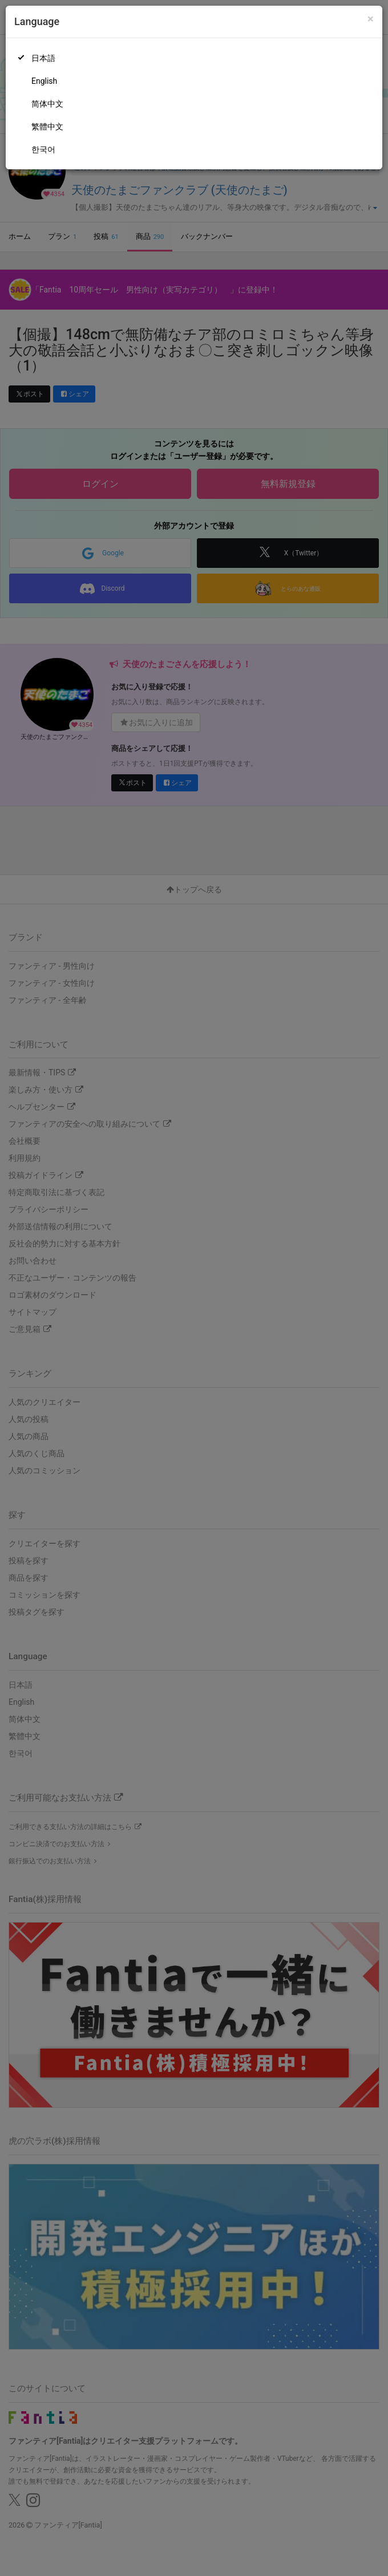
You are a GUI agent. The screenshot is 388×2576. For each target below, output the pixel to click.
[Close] (370, 19)
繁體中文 (47, 126)
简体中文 (47, 103)
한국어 (43, 149)
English (44, 81)
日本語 (43, 58)
